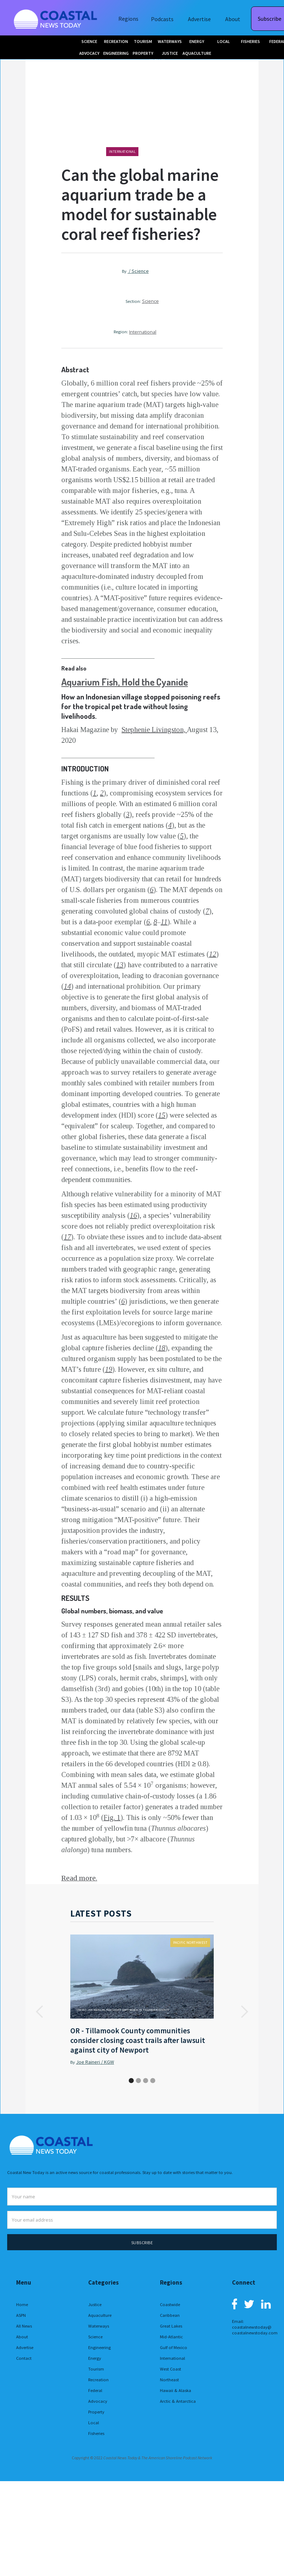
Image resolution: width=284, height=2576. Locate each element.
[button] (39, 2012)
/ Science (138, 271)
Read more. (79, 1878)
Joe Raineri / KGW (95, 2062)
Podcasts (162, 19)
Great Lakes (171, 2326)
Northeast (169, 2379)
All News (24, 2326)
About (232, 19)
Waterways (98, 2326)
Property (96, 2412)
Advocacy (97, 2401)
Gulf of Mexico (173, 2347)
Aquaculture (100, 2315)
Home (22, 2304)
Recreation (98, 2379)
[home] (56, 17)
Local (93, 2422)
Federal (95, 2390)
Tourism (96, 2369)
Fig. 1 (112, 1817)
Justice (94, 2304)
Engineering (99, 2347)
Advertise (199, 19)
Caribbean (170, 2315)
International (122, 151)
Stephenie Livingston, (154, 729)
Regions (128, 18)
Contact (24, 2358)
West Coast (170, 2369)
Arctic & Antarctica (178, 2401)
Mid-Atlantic (171, 2336)
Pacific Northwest (190, 1942)
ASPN (21, 2315)
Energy (94, 2358)
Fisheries (96, 2433)
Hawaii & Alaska (175, 2390)
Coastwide (170, 2304)
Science (150, 301)
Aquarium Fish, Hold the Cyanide (124, 682)
